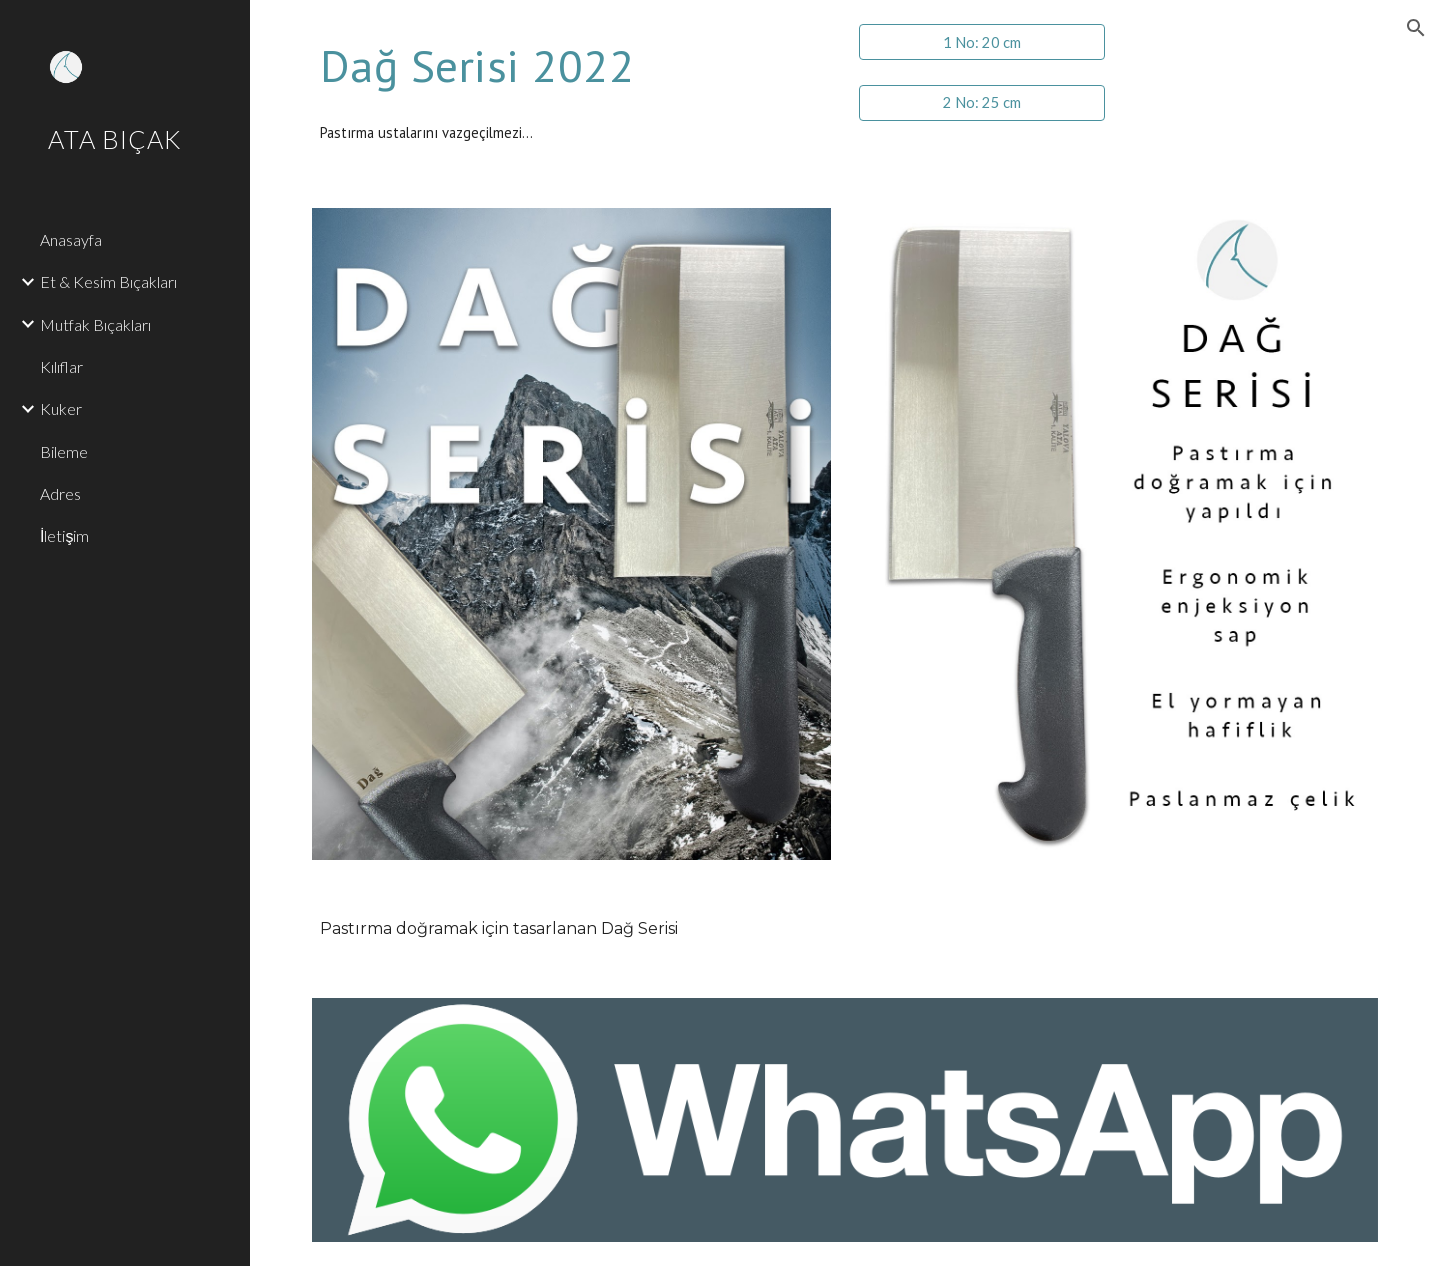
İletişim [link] (64, 535)
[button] (1416, 28)
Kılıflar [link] (61, 366)
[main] (572, 65)
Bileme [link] (64, 451)
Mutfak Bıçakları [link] (95, 324)
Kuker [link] (61, 408)
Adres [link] (60, 493)
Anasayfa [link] (71, 239)
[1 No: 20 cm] (982, 42)
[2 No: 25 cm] (982, 102)
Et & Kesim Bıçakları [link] (108, 281)
